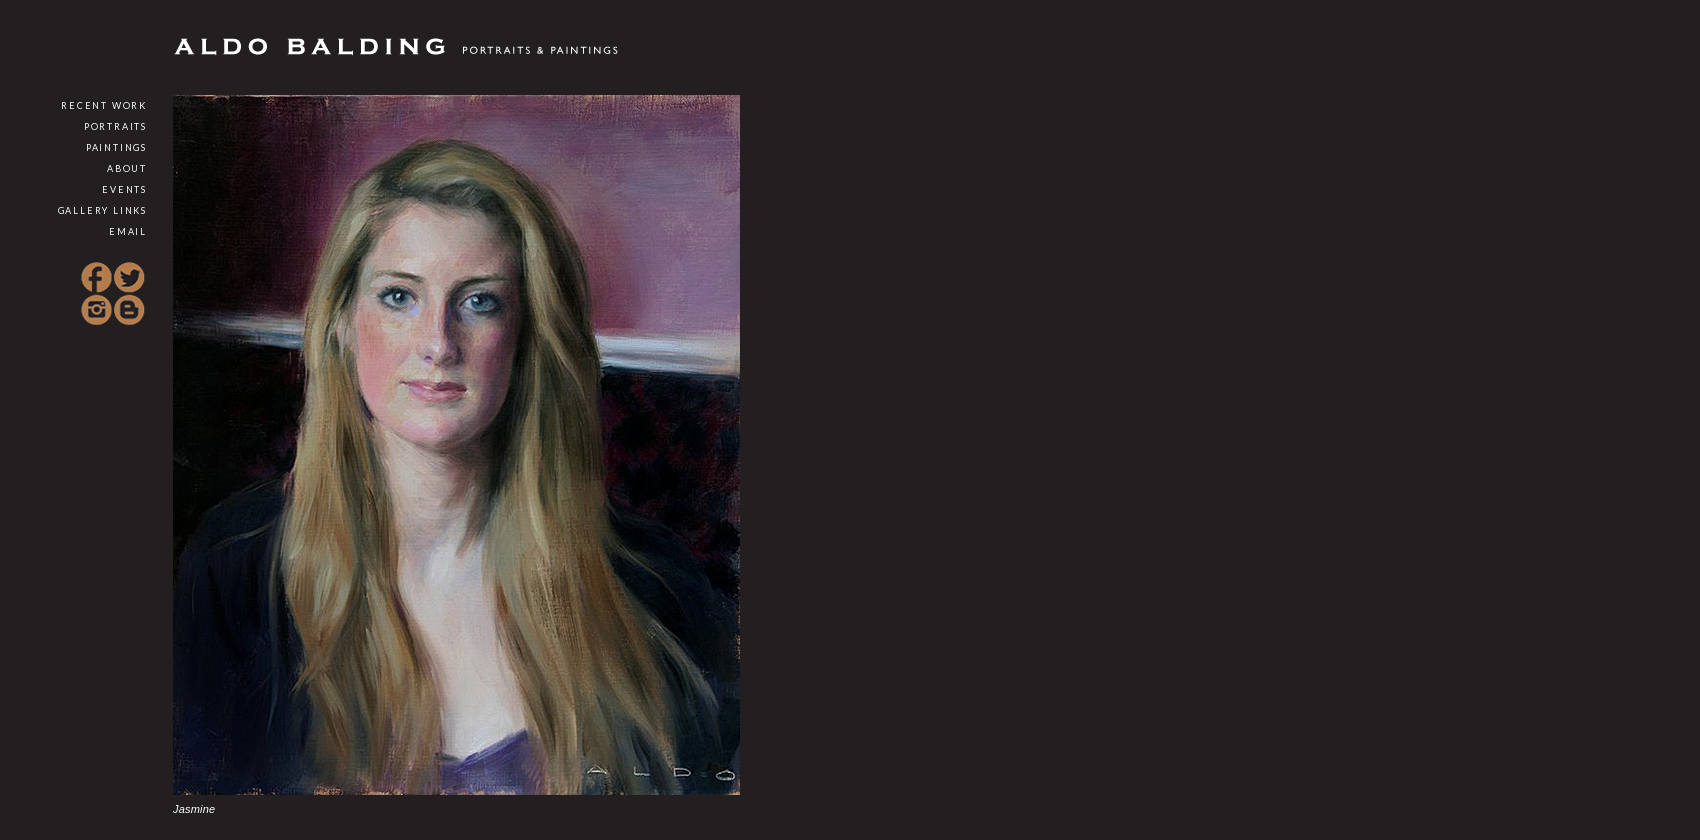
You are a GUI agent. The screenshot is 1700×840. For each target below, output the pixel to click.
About (127, 168)
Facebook (97, 278)
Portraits (115, 126)
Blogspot (129, 310)
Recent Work (104, 105)
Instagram (97, 310)
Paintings (116, 147)
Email (128, 231)
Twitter (129, 278)
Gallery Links (102, 210)
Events (124, 189)
